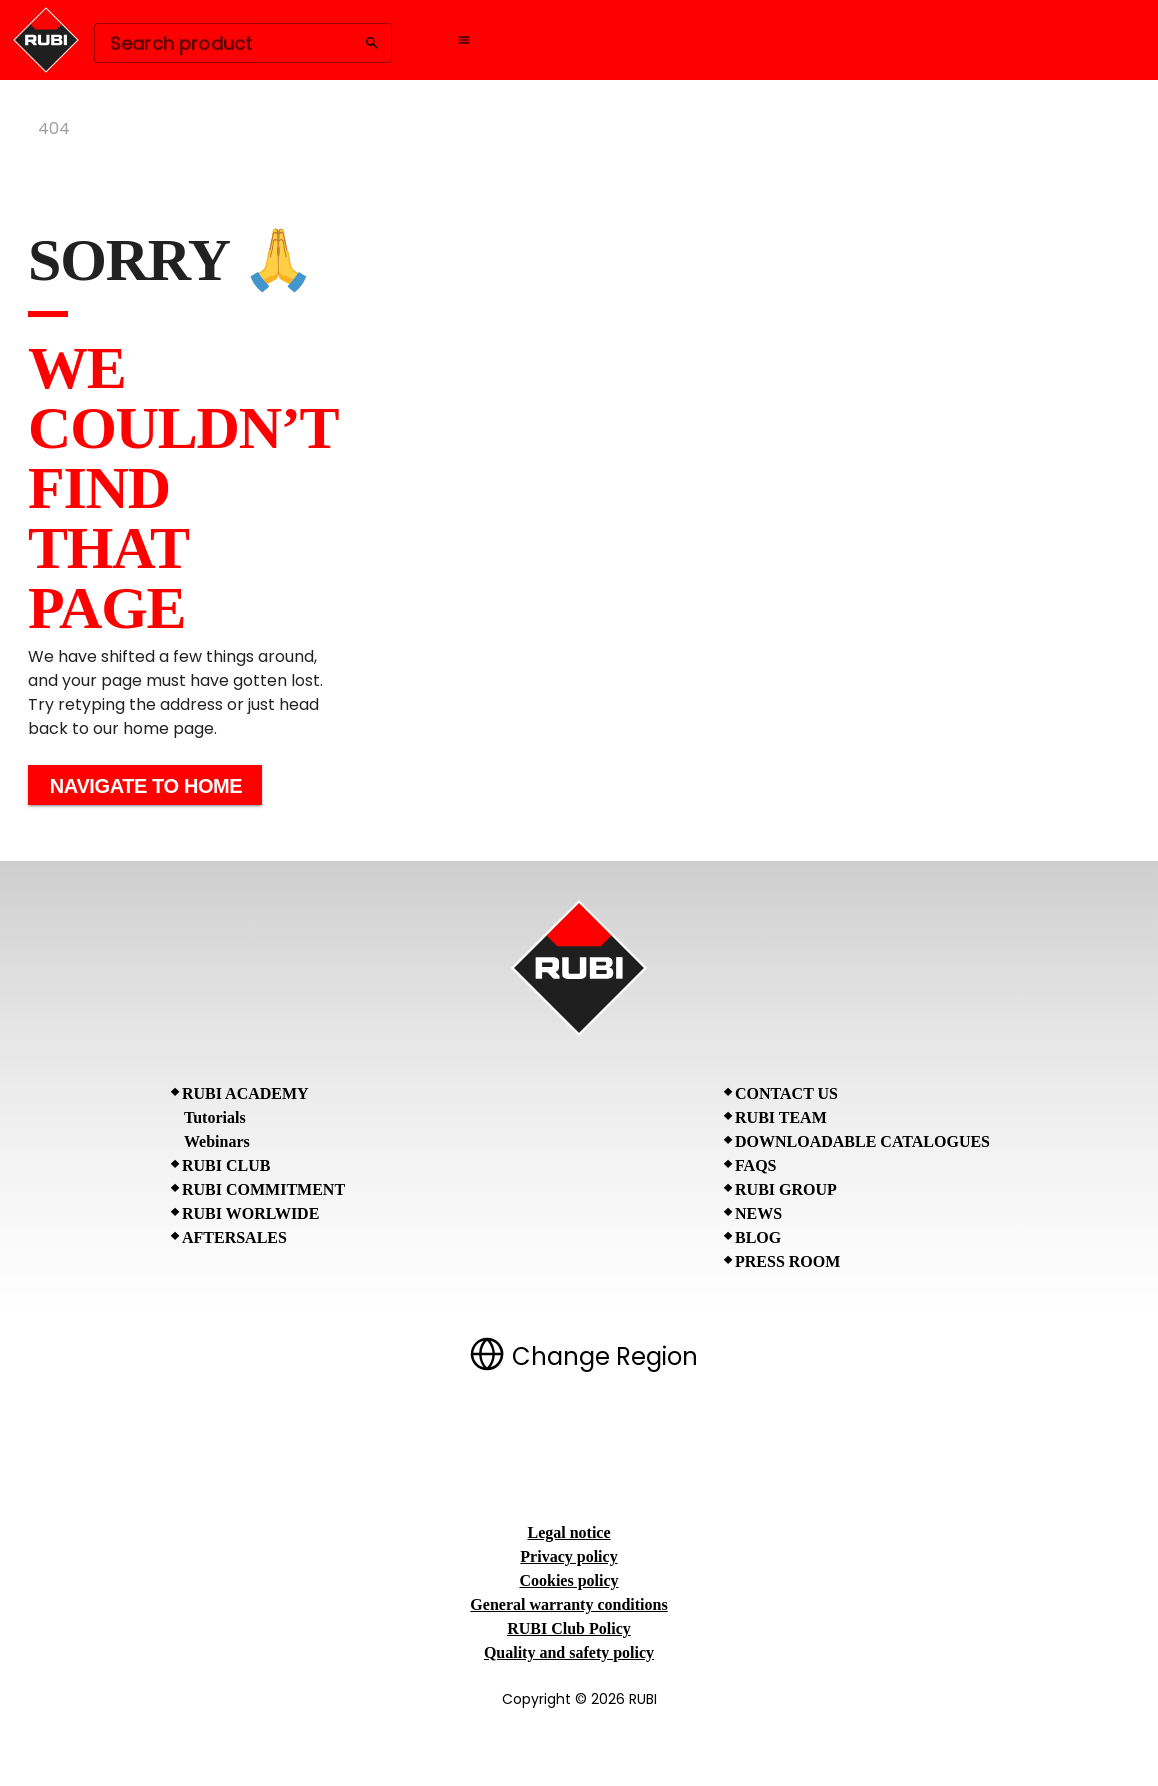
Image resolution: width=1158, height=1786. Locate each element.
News (758, 1213)
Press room (787, 1261)
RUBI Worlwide (250, 1213)
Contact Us (786, 1093)
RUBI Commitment (263, 1189)
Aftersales (234, 1237)
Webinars (217, 1141)
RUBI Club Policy (569, 1628)
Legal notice (568, 1532)
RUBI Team (781, 1117)
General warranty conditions (568, 1604)
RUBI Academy (245, 1093)
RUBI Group (786, 1189)
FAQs (755, 1165)
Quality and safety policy (569, 1652)
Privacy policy (568, 1556)
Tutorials (215, 1117)
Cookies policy (568, 1580)
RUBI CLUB (226, 1165)
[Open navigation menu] (464, 40)
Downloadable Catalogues (862, 1141)
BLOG (758, 1237)
